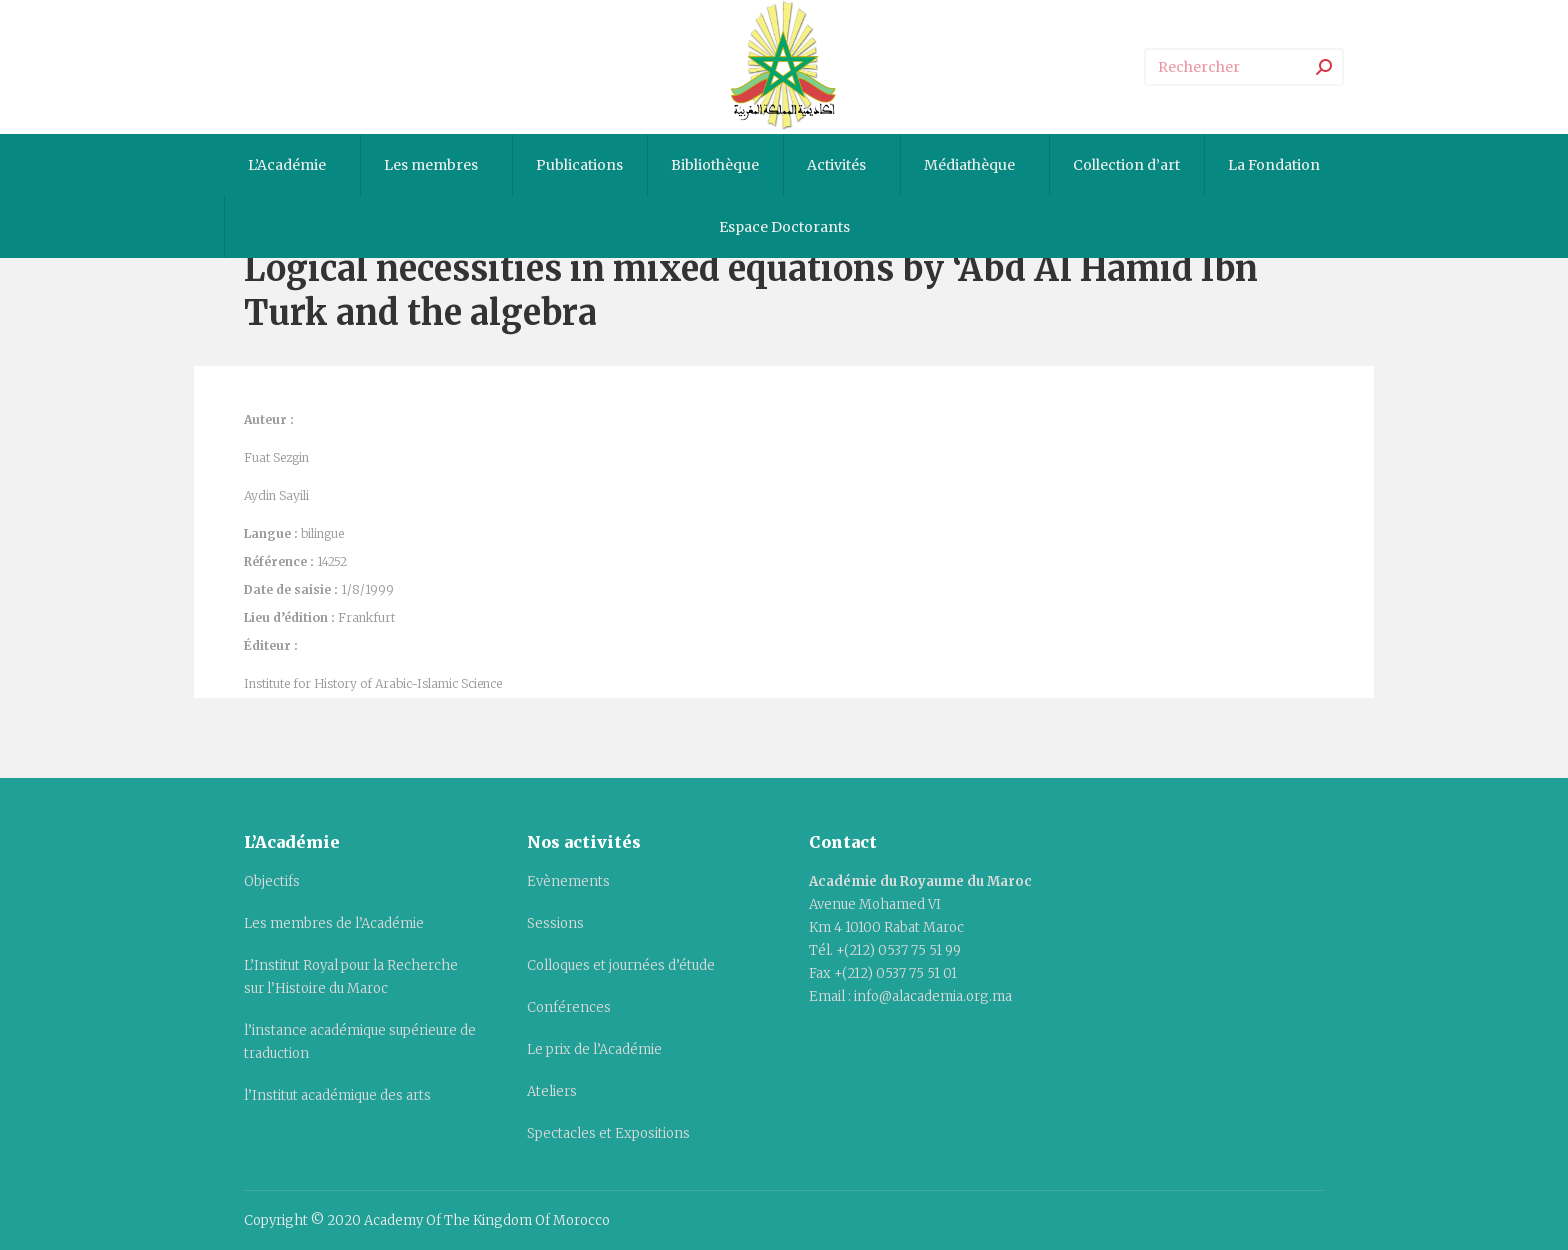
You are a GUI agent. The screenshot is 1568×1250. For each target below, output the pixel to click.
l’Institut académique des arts (337, 1095)
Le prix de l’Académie (594, 1049)
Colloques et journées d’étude (621, 965)
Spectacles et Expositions (608, 1133)
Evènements (568, 881)
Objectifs (272, 881)
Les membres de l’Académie (334, 923)
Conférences (569, 1007)
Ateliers (552, 1091)
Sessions (555, 923)
